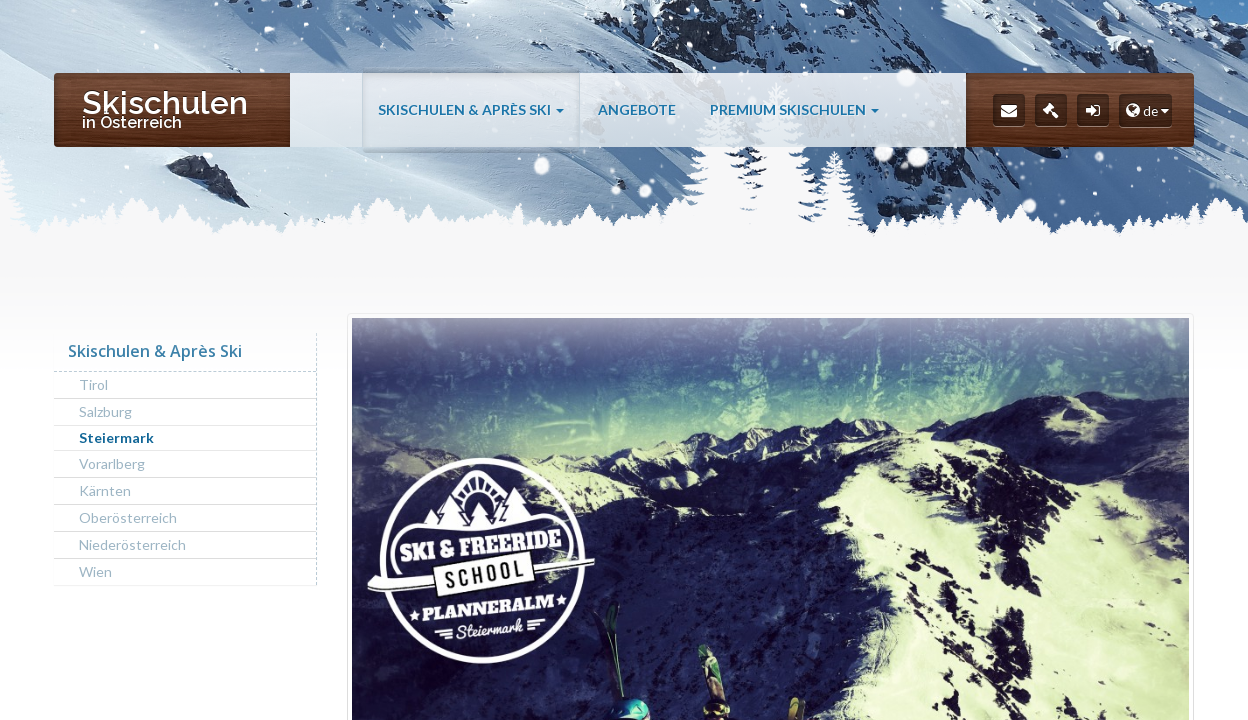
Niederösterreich (132, 544)
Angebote (637, 112)
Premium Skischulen (794, 112)
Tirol (93, 384)
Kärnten (105, 490)
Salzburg (105, 411)
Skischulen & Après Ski (471, 112)
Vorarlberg (112, 463)
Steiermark (116, 437)
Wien (95, 571)
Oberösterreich (128, 517)
